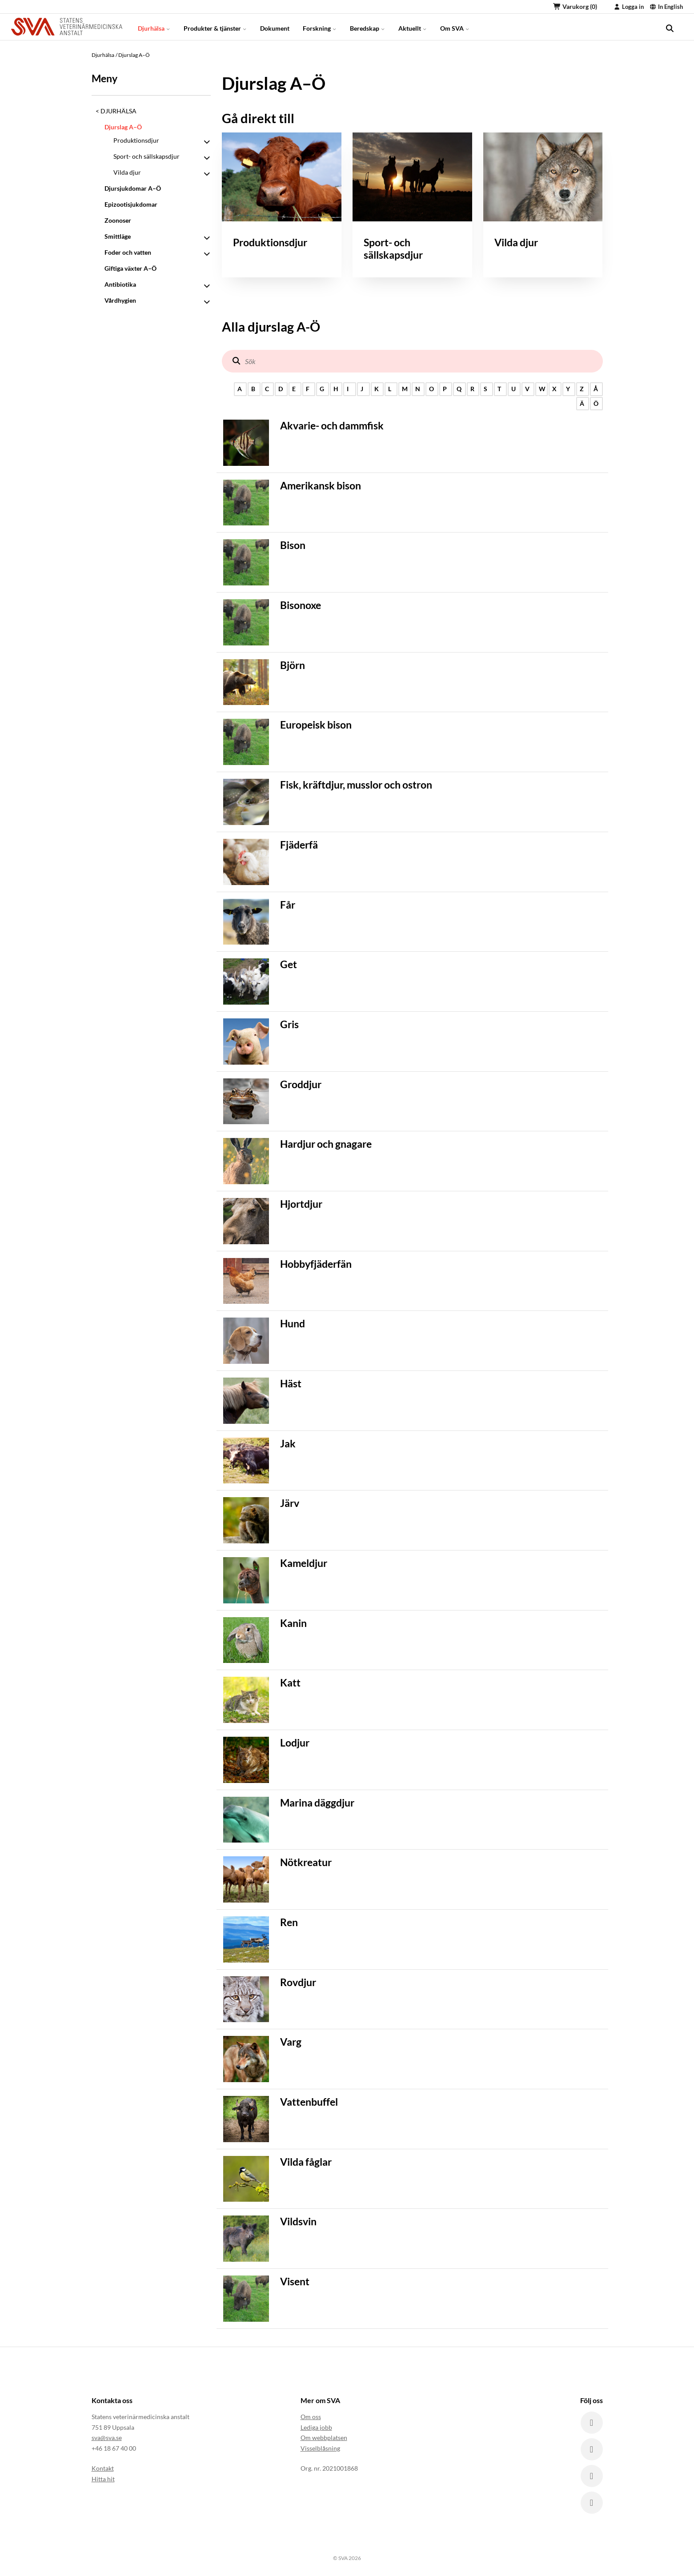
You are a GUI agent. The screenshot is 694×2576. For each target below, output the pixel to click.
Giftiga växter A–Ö (130, 268)
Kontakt (103, 2468)
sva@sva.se (107, 2437)
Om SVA (454, 26)
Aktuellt (412, 26)
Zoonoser (117, 220)
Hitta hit (103, 2479)
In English (666, 6)
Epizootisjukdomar (130, 204)
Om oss (311, 2416)
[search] (669, 26)
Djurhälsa (154, 26)
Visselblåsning (320, 2448)
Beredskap (367, 26)
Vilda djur (127, 172)
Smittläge (117, 236)
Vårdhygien (120, 300)
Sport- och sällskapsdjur (146, 156)
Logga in (629, 6)
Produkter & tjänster (215, 26)
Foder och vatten (127, 252)
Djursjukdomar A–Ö (132, 188)
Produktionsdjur (136, 140)
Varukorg (575, 6)
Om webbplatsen (324, 2437)
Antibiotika (120, 284)
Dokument (274, 26)
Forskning (320, 26)
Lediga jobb (316, 2427)
